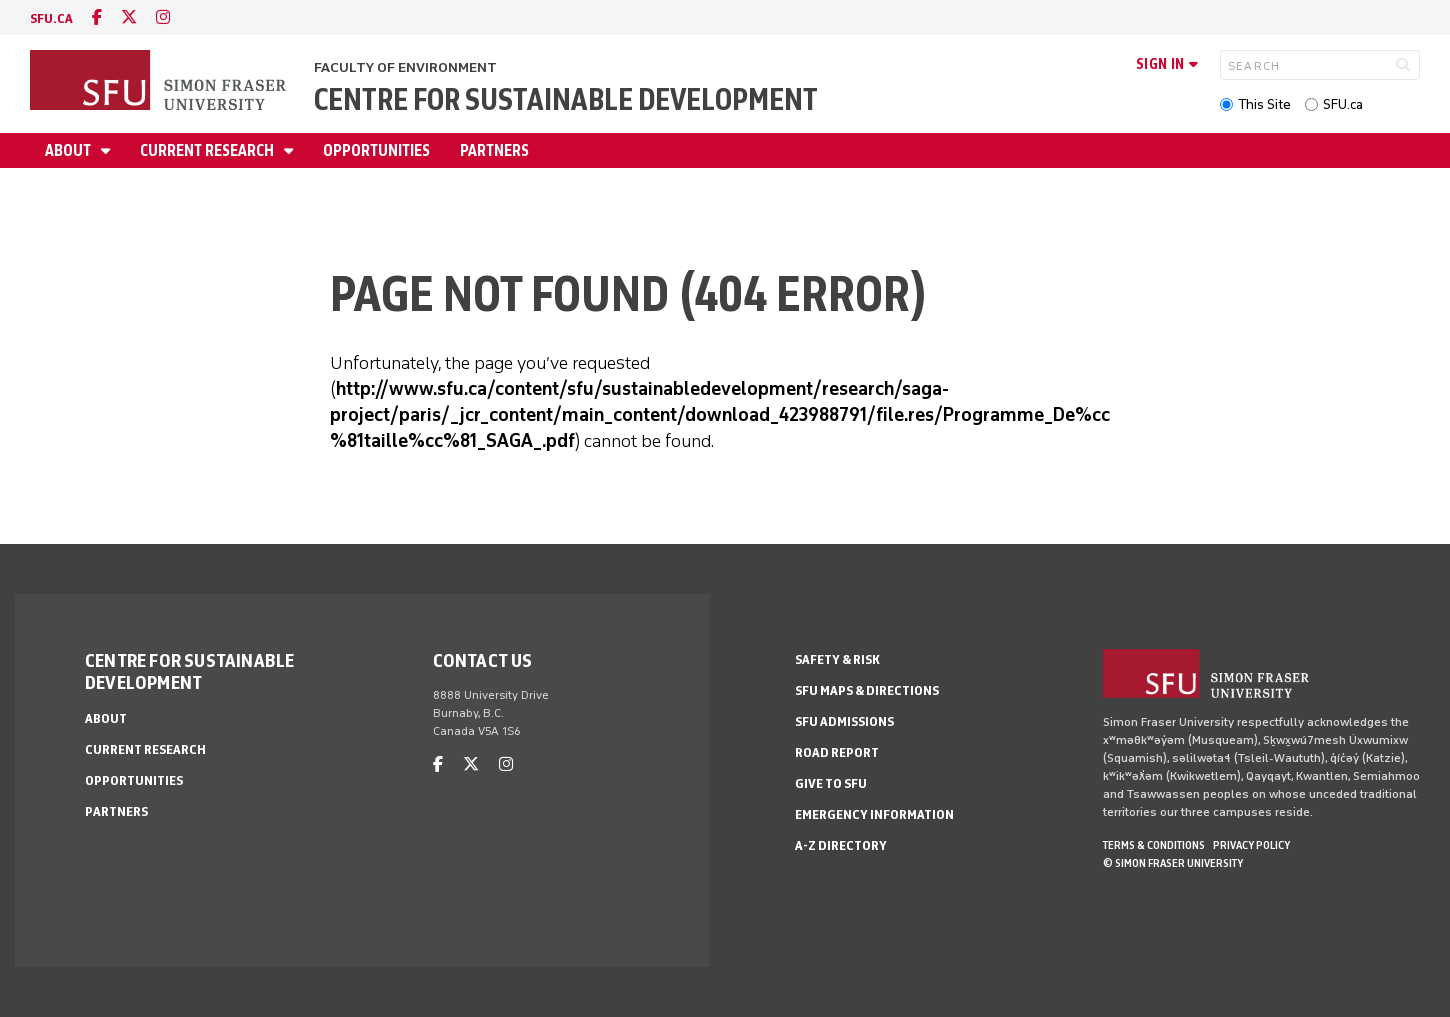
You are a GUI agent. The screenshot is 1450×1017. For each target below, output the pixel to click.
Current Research (208, 150)
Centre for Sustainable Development (566, 99)
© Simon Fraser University (1173, 863)
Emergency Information (874, 814)
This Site (1264, 104)
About (69, 150)
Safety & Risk (837, 659)
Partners (494, 150)
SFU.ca (1343, 104)
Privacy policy (1251, 845)
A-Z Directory (841, 845)
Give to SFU (831, 783)
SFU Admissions (844, 721)
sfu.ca (51, 18)
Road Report (837, 752)
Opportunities (376, 150)
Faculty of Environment (405, 67)
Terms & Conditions (1154, 845)
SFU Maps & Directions (867, 690)
